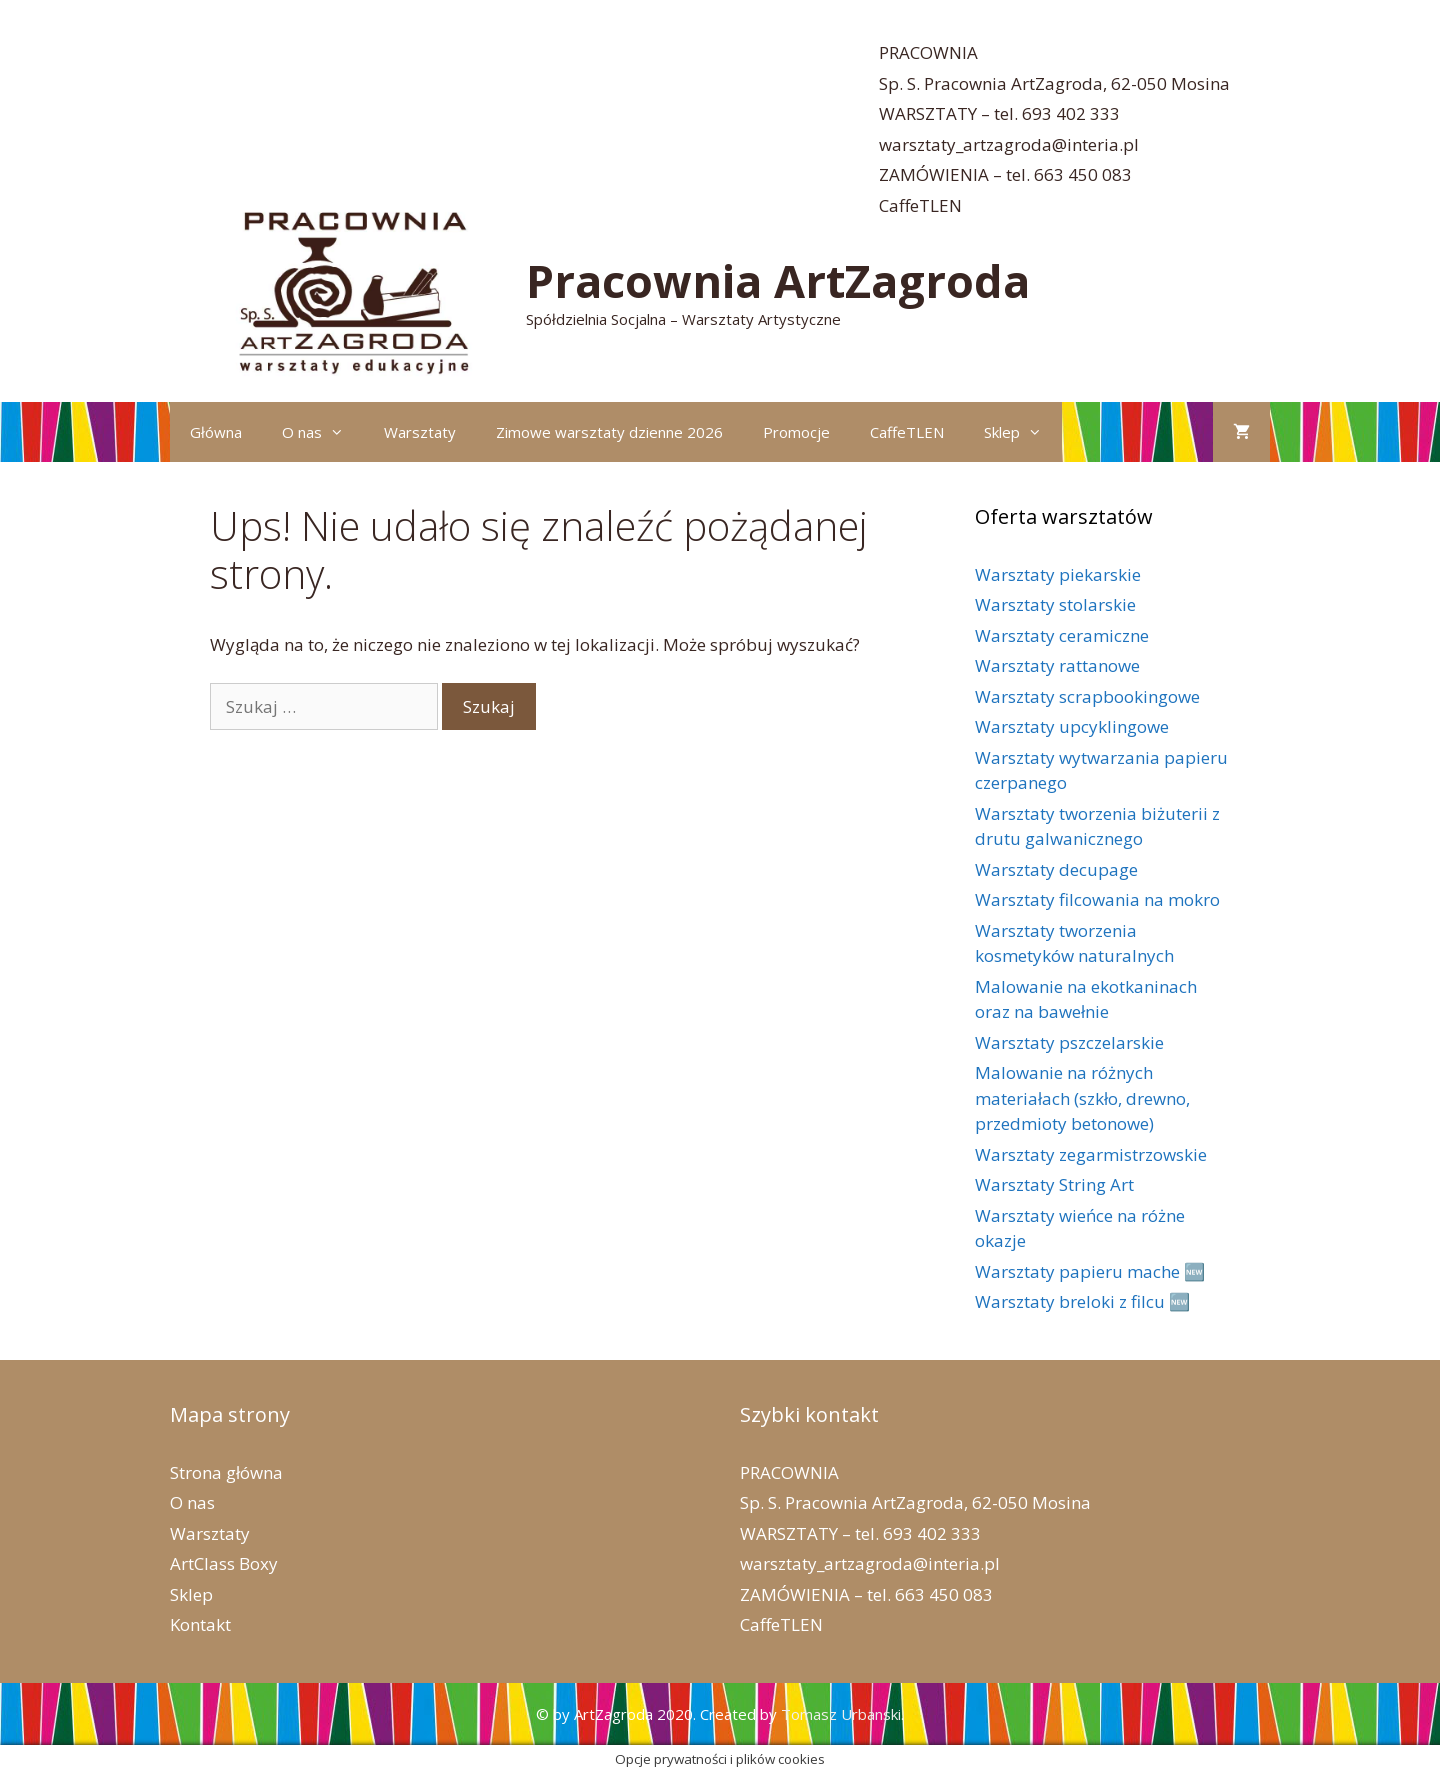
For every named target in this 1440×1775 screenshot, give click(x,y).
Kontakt (200, 1624)
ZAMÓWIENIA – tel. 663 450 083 (1005, 174)
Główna (216, 432)
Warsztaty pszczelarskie (1069, 1042)
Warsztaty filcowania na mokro (1097, 899)
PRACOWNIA (928, 52)
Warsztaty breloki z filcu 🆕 (1082, 1301)
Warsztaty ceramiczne (1062, 635)
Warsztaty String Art (1054, 1184)
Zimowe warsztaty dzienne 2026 (609, 432)
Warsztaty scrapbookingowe (1087, 696)
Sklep (1023, 432)
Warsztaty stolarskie (1055, 604)
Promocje (796, 432)
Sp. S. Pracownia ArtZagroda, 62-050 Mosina (1054, 83)
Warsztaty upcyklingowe (1072, 726)
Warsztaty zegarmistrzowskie (1091, 1154)
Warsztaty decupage (1056, 869)
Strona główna (226, 1472)
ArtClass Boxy (224, 1563)
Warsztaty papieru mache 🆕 (1090, 1271)
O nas (323, 432)
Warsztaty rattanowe (1057, 665)
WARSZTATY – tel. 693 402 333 (999, 113)
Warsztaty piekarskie (1058, 574)
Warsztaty (420, 432)
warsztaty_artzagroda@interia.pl (1009, 144)
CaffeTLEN (920, 205)
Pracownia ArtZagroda (778, 280)
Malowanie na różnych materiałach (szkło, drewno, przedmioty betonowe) (1082, 1098)
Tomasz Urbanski (841, 1714)
